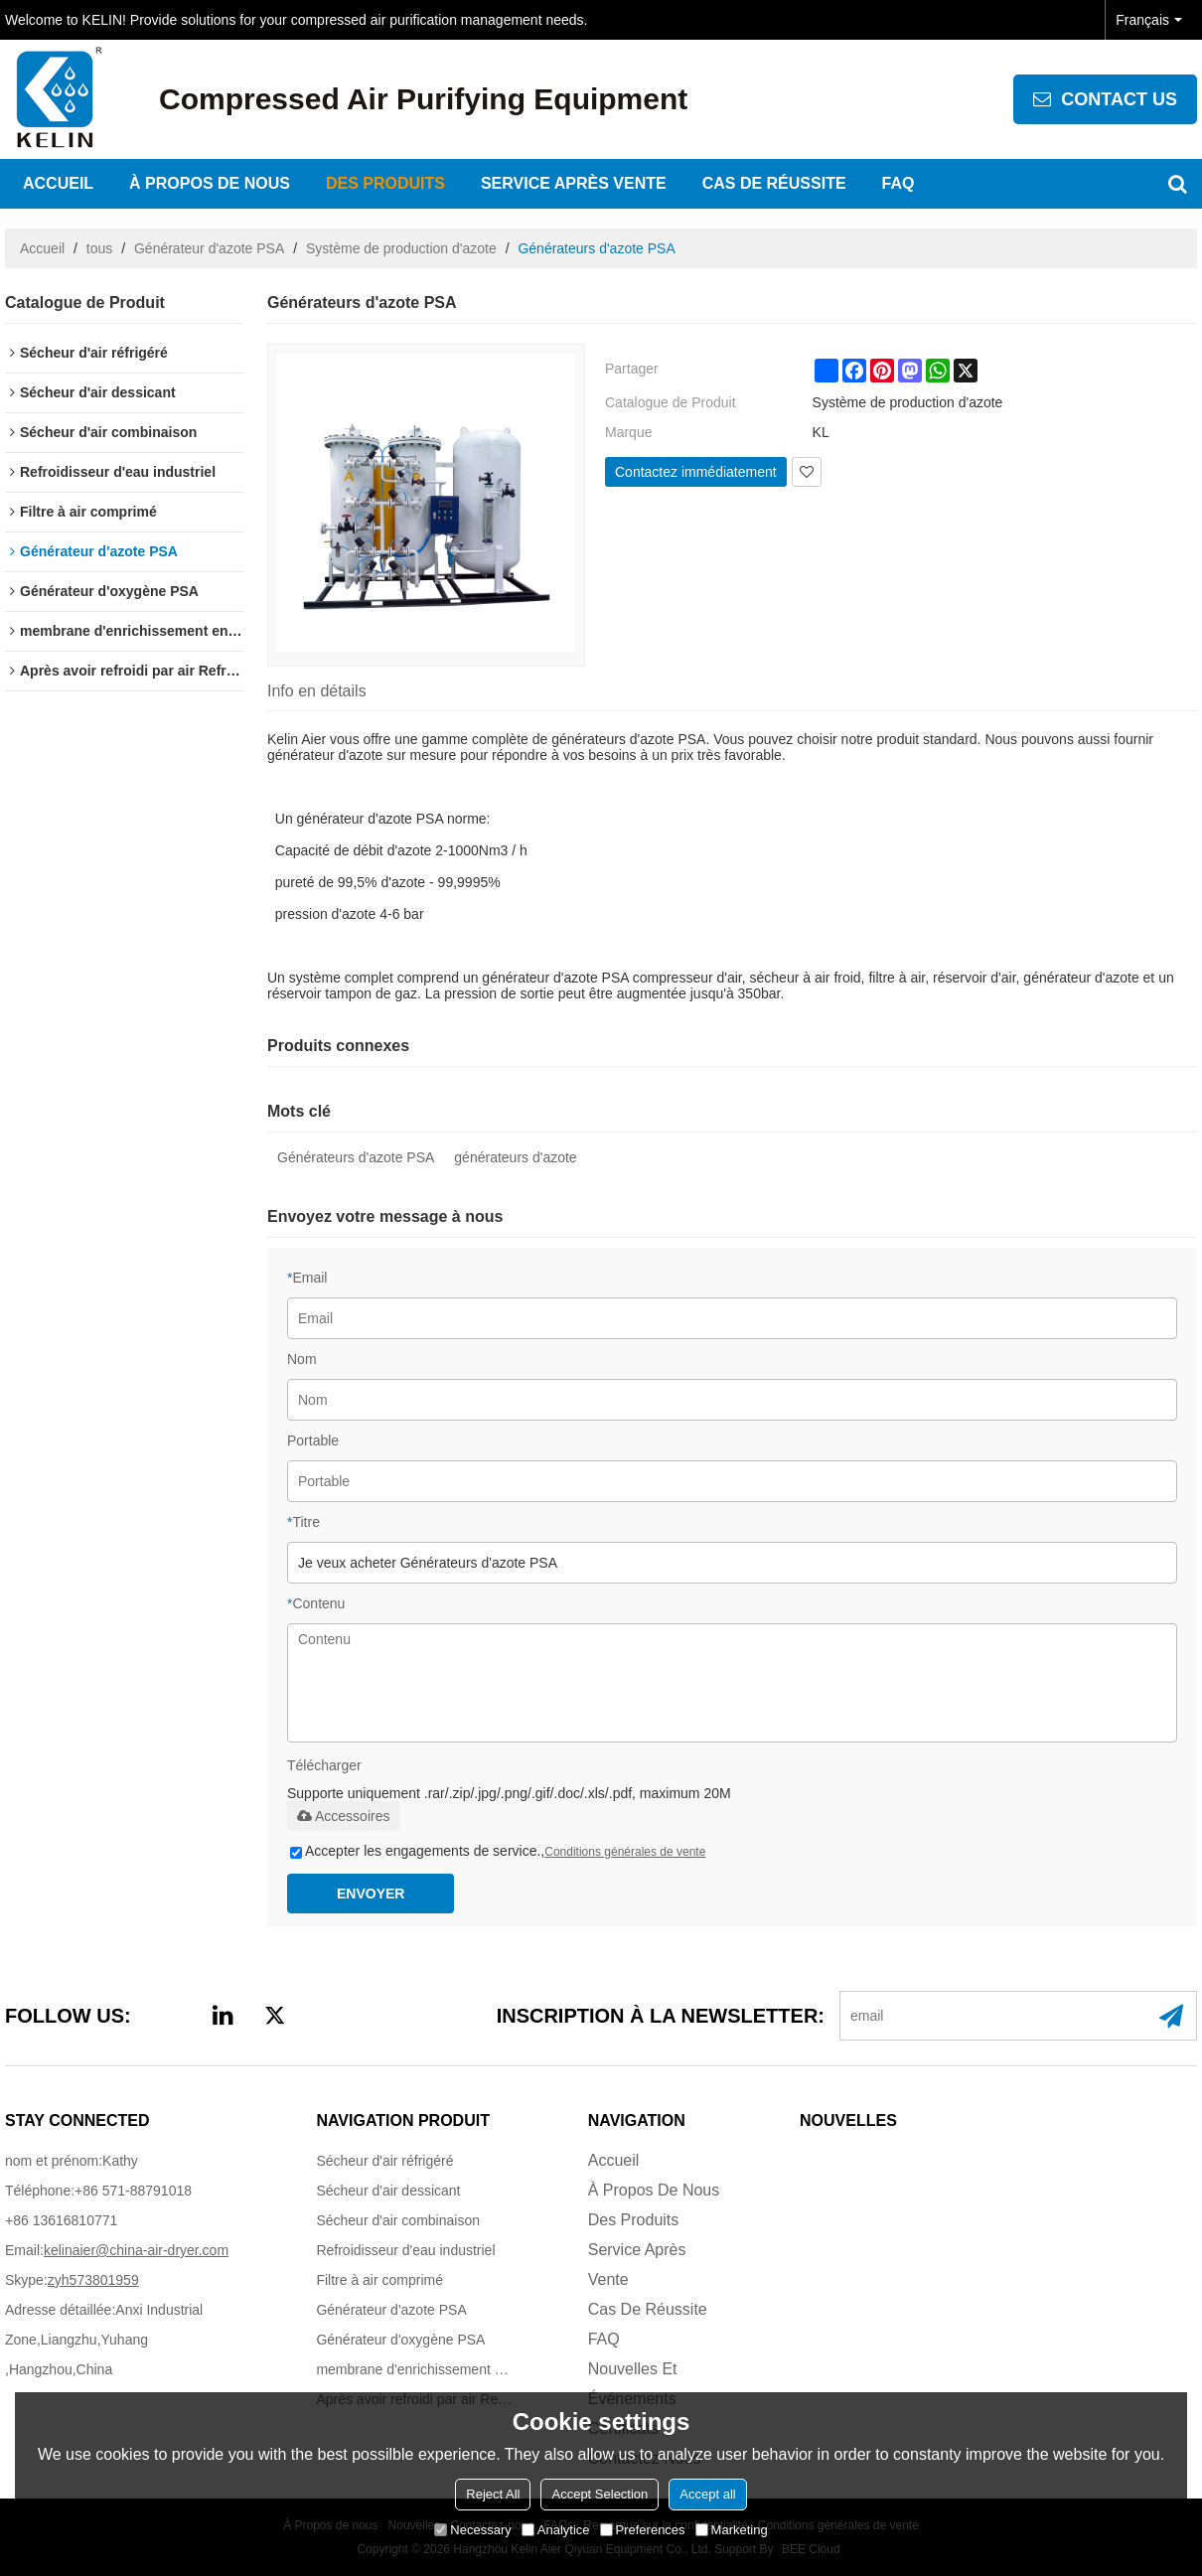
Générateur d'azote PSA (209, 248)
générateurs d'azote (515, 1157)
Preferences (642, 2529)
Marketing (731, 2529)
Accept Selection (599, 2494)
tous (99, 248)
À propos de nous (209, 183)
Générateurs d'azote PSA (355, 1157)
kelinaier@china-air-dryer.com (136, 2250)
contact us (1119, 99)
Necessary (472, 2529)
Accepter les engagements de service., (497, 1851)
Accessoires (343, 1816)
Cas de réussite (774, 183)
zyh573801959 (93, 2280)
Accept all (707, 2494)
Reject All (493, 2494)
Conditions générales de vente (624, 1852)
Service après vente (574, 183)
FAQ (898, 183)
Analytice (556, 2529)
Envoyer (370, 1893)
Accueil (58, 183)
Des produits (385, 183)
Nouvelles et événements (632, 2383)
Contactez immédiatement (696, 472)
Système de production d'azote (401, 248)
